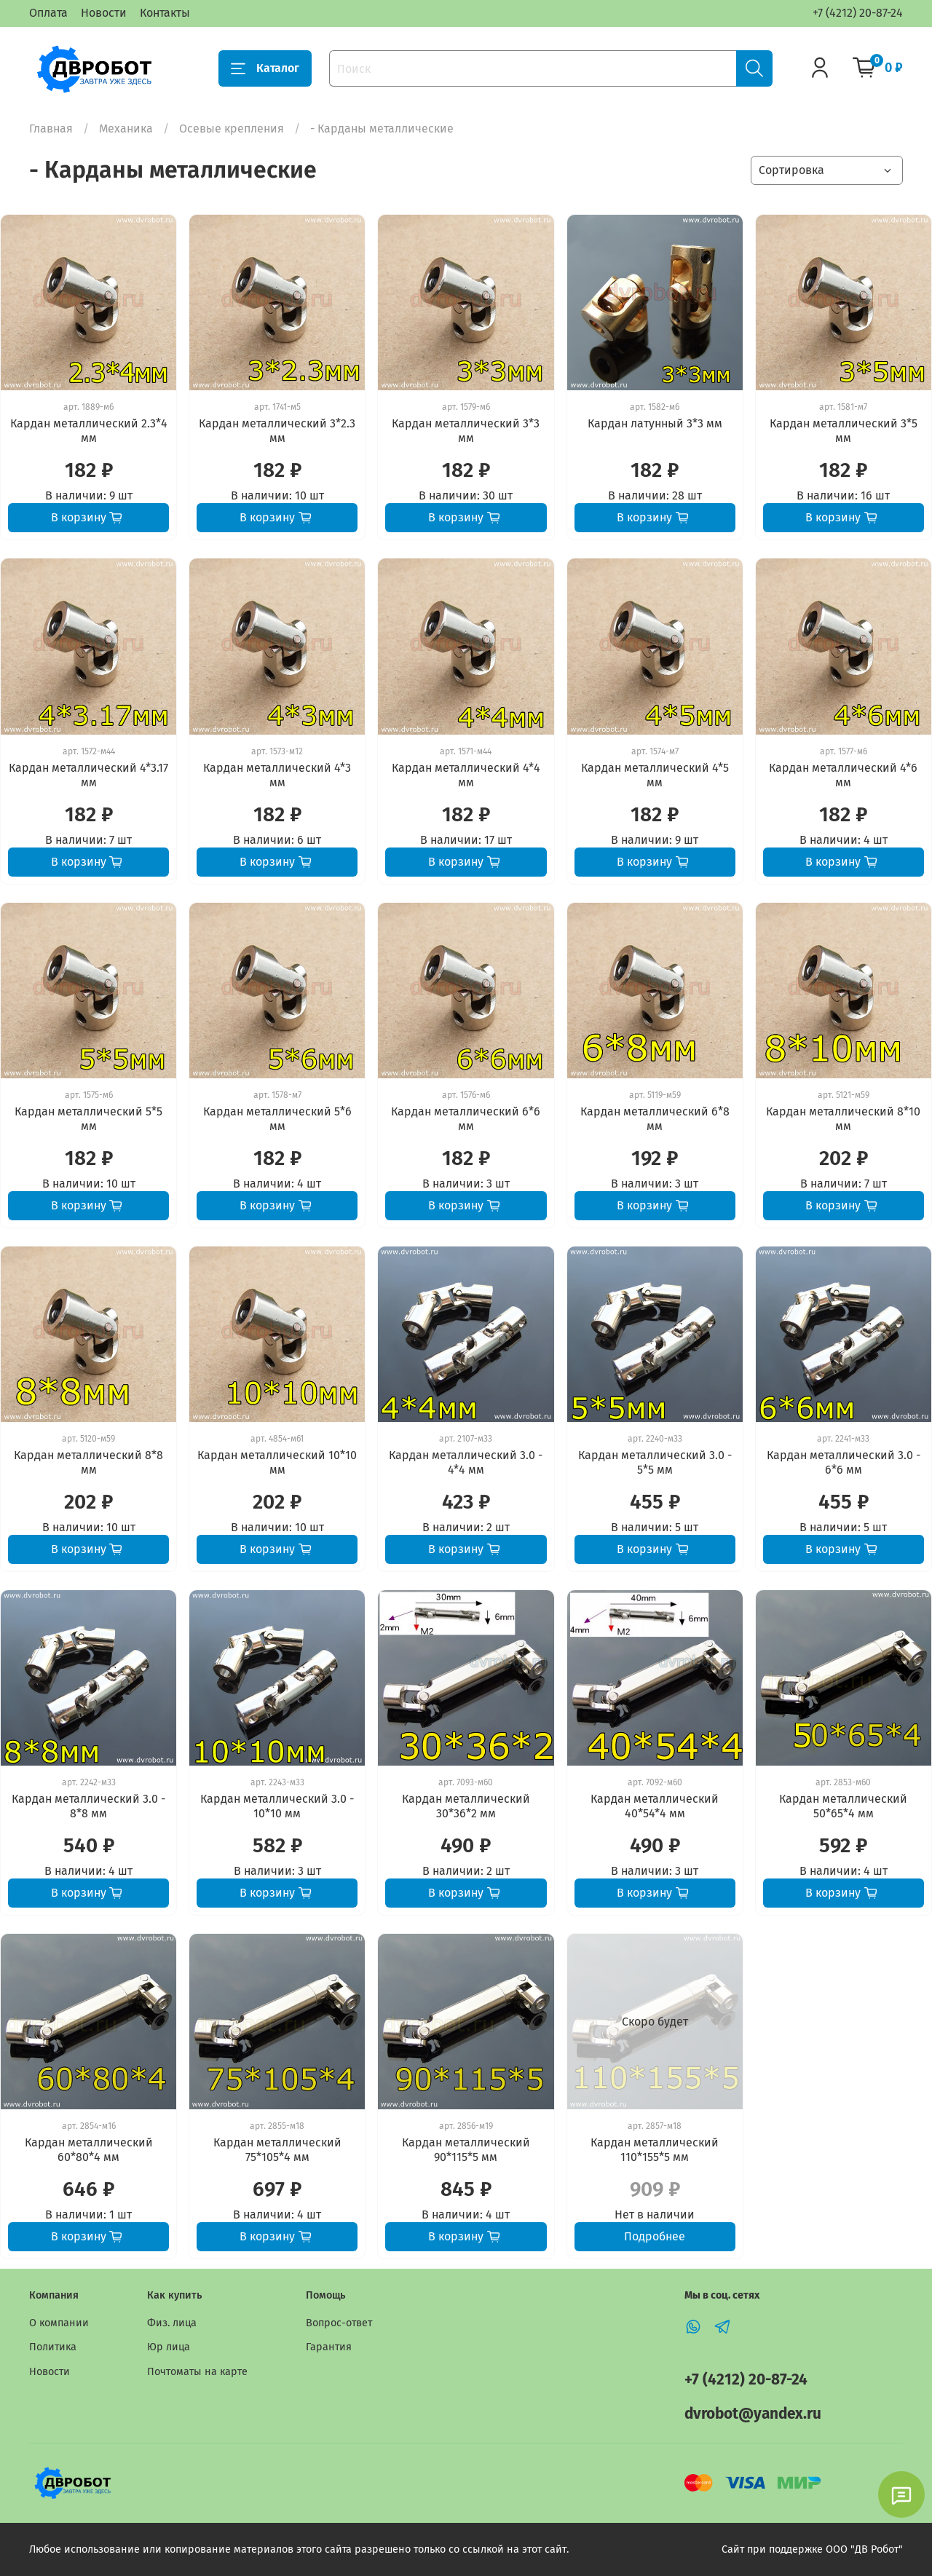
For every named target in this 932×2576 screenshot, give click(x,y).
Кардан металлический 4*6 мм (843, 775)
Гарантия (329, 2347)
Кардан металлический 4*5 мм (655, 775)
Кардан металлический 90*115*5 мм (466, 2150)
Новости (104, 13)
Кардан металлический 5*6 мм (277, 1119)
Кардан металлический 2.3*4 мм (88, 430)
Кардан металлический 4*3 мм (277, 775)
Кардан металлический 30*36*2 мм (466, 1806)
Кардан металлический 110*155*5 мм (655, 2150)
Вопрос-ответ (339, 2323)
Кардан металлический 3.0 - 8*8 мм (88, 1806)
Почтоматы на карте (197, 2372)
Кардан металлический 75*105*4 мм (277, 2150)
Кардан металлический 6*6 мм (465, 1119)
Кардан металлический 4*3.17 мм (88, 775)
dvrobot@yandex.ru (752, 2414)
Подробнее (654, 2236)
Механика (126, 128)
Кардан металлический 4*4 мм (466, 775)
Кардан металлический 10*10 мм (277, 1462)
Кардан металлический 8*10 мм (843, 1119)
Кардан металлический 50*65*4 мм (843, 1806)
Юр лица (168, 2347)
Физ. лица (172, 2323)
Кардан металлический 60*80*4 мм (89, 2150)
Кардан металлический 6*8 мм (655, 1119)
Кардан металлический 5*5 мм (88, 1119)
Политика (52, 2347)
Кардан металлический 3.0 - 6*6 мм (843, 1462)
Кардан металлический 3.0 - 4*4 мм (465, 1462)
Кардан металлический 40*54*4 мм (655, 1806)
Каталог (265, 68)
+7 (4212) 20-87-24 (858, 13)
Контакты (165, 13)
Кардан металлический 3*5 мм (843, 430)
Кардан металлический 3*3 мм (466, 430)
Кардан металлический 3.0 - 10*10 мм (277, 1806)
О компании (59, 2323)
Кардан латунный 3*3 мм (655, 423)
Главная (51, 128)
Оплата (48, 13)
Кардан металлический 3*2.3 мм (277, 430)
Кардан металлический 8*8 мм (88, 1462)
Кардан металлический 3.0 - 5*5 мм (655, 1462)
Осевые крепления (231, 128)
